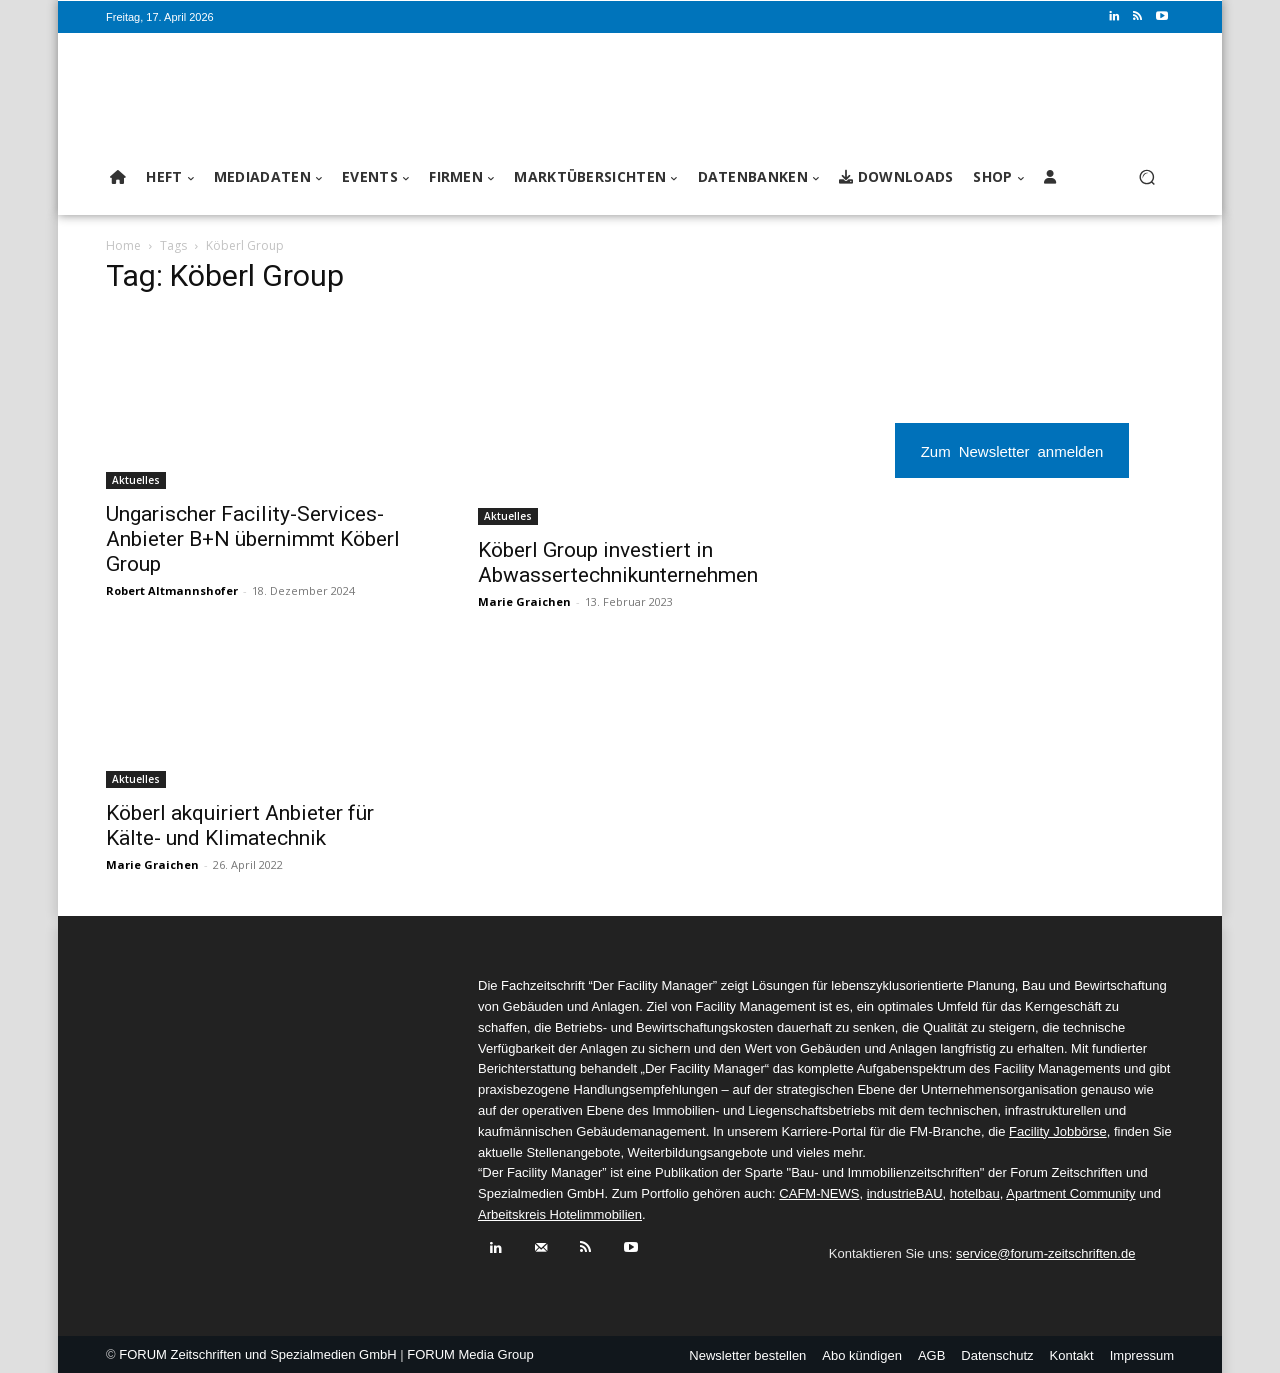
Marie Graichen (524, 601)
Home (123, 245)
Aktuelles (136, 480)
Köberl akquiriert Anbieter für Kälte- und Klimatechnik (240, 825)
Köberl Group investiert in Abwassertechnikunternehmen (618, 562)
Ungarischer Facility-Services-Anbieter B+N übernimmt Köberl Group (253, 539)
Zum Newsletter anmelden (1012, 450)
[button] (1146, 177)
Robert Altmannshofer (172, 590)
